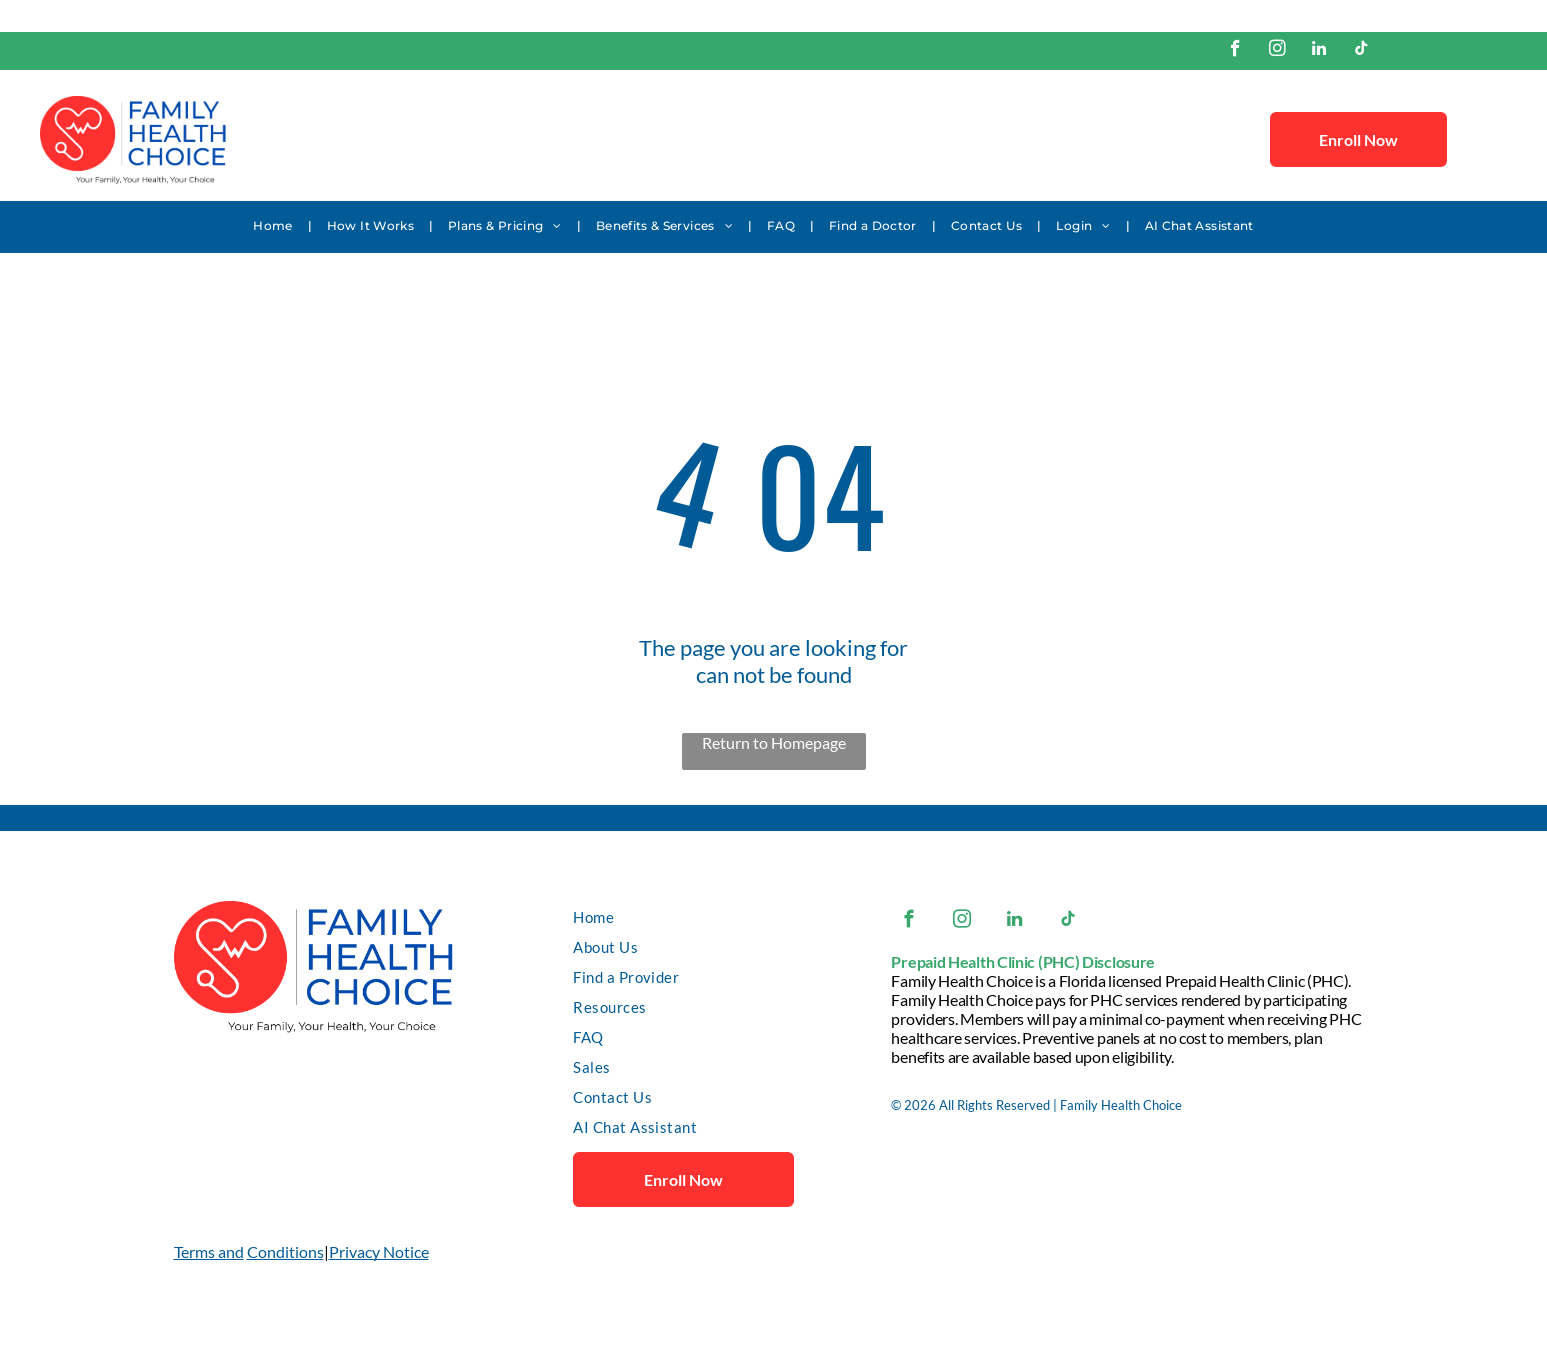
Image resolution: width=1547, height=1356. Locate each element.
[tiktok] (1361, 51)
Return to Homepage (774, 742)
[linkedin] (1319, 51)
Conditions (285, 1251)
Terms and (209, 1251)
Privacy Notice (379, 1251)
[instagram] (1277, 51)
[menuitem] (274, 226)
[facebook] (1235, 51)
